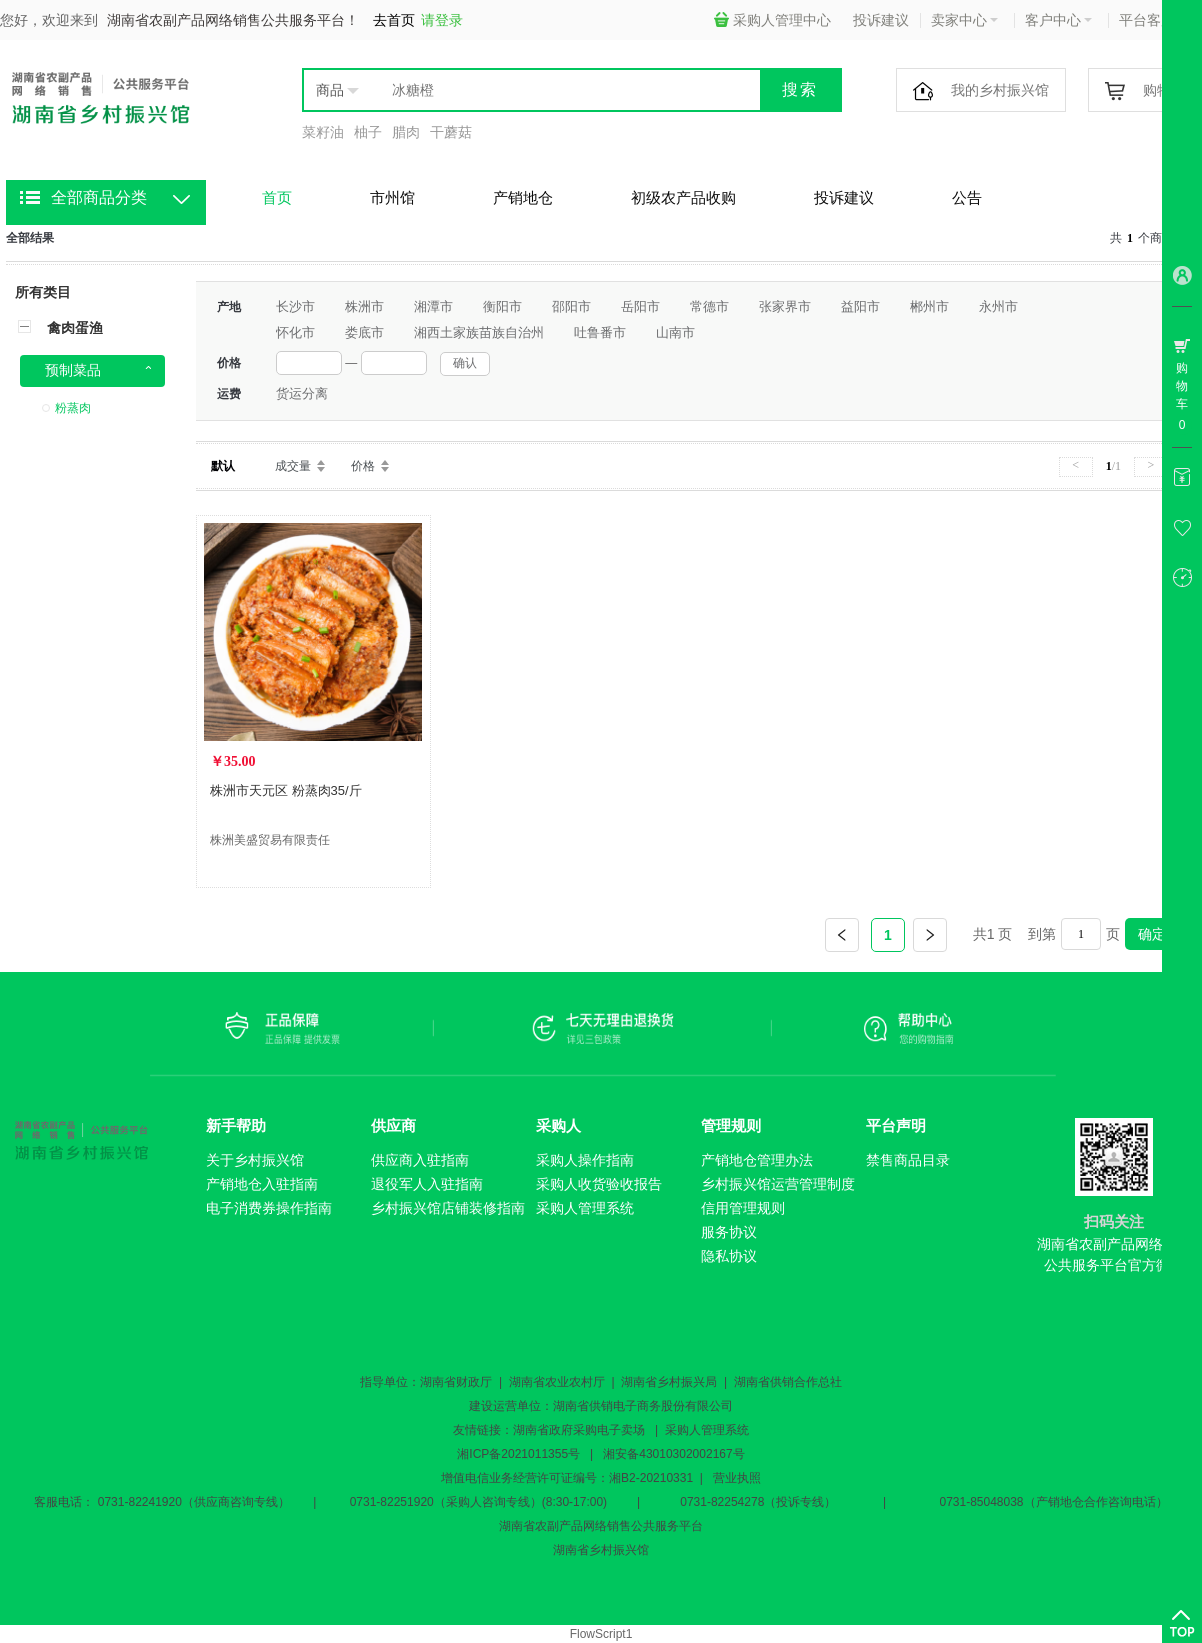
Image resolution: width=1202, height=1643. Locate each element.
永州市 (998, 306)
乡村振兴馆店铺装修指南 (448, 1208)
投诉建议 (881, 20)
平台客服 (1152, 20)
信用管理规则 (743, 1208)
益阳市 (860, 306)
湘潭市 (433, 306)
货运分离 (302, 393)
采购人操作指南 (585, 1160)
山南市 (675, 332)
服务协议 (729, 1232)
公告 (967, 197)
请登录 (442, 20)
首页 (277, 197)
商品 (330, 90)
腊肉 (406, 132)
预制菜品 (73, 370)
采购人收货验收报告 (599, 1184)
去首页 (394, 20)
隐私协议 (729, 1256)
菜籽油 (323, 132)
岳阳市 (640, 306)
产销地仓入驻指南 (262, 1184)
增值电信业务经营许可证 (507, 1478)
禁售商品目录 (908, 1160)
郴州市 (929, 306)
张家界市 (785, 306)
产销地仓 (523, 197)
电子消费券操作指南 (269, 1208)
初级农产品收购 (683, 197)
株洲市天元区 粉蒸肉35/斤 (286, 790)
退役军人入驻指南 (427, 1184)
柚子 (368, 132)
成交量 (293, 466)
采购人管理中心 (772, 20)
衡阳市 (502, 306)
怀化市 (295, 332)
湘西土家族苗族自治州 (479, 332)
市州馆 (392, 197)
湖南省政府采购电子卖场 (579, 1430)
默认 (223, 466)
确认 (465, 363)
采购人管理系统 (585, 1208)
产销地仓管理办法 (757, 1160)
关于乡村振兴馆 (255, 1160)
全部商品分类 (99, 197)
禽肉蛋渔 (75, 328)
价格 (363, 466)
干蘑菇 (451, 132)
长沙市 (295, 306)
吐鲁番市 (600, 332)
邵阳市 (571, 306)
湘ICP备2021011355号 (518, 1454)
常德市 (709, 306)
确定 (1152, 934)
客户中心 (1058, 20)
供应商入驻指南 (420, 1160)
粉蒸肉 (73, 408)
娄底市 (364, 332)
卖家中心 (964, 20)
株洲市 (364, 306)
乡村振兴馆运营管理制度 (778, 1184)
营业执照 (737, 1478)
